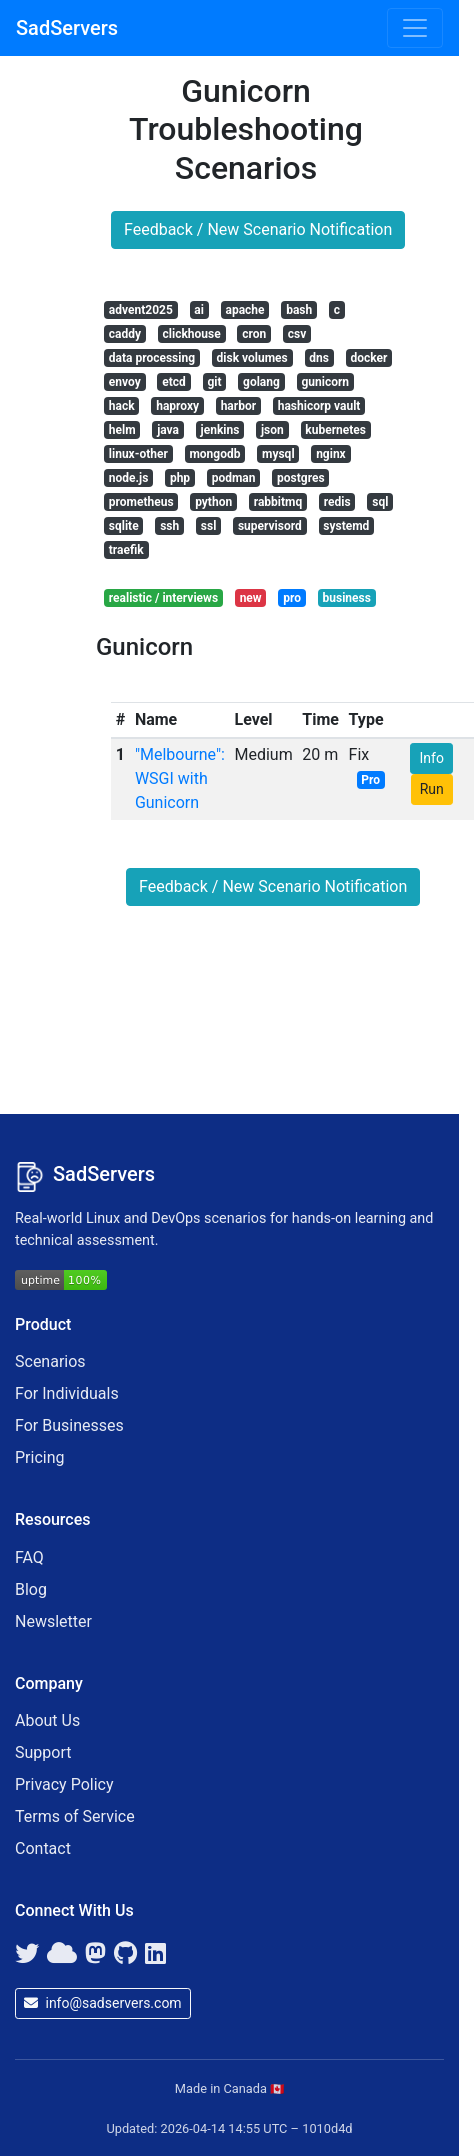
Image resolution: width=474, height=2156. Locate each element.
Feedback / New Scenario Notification (258, 229)
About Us (47, 1720)
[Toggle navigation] (415, 28)
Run (432, 789)
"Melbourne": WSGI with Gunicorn (180, 778)
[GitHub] (125, 1954)
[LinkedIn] (155, 1954)
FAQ (29, 1557)
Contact (43, 1848)
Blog (31, 1589)
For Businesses (69, 1425)
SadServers (67, 28)
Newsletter (53, 1621)
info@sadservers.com (103, 2003)
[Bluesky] (62, 1954)
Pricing (40, 1457)
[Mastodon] (95, 1954)
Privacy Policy (64, 1784)
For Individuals (67, 1393)
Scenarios (50, 1361)
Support (43, 1752)
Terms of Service (75, 1816)
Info (431, 758)
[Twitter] (27, 1954)
